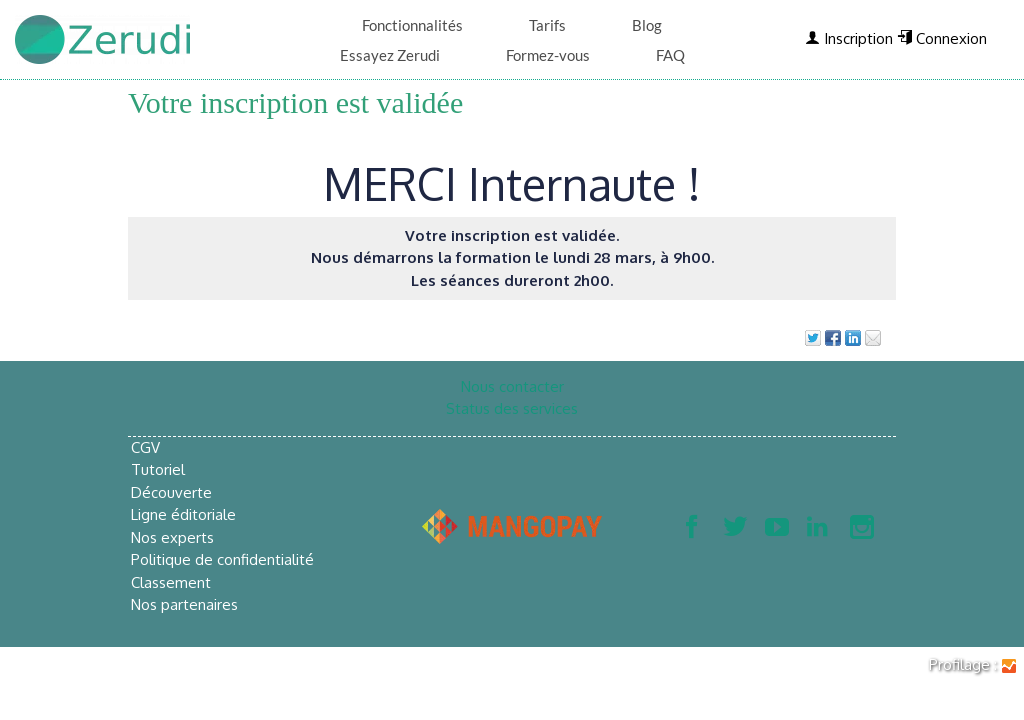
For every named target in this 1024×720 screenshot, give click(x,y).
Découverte (171, 492)
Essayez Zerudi (390, 55)
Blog (647, 25)
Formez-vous (548, 55)
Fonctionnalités (412, 25)
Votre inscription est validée (295, 102)
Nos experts (172, 537)
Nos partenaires (184, 604)
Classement (171, 582)
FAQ (670, 55)
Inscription (849, 38)
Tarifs (547, 25)
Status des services (512, 408)
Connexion (942, 38)
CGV (145, 447)
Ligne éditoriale (183, 514)
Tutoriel (158, 469)
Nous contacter (512, 386)
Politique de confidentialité (222, 559)
